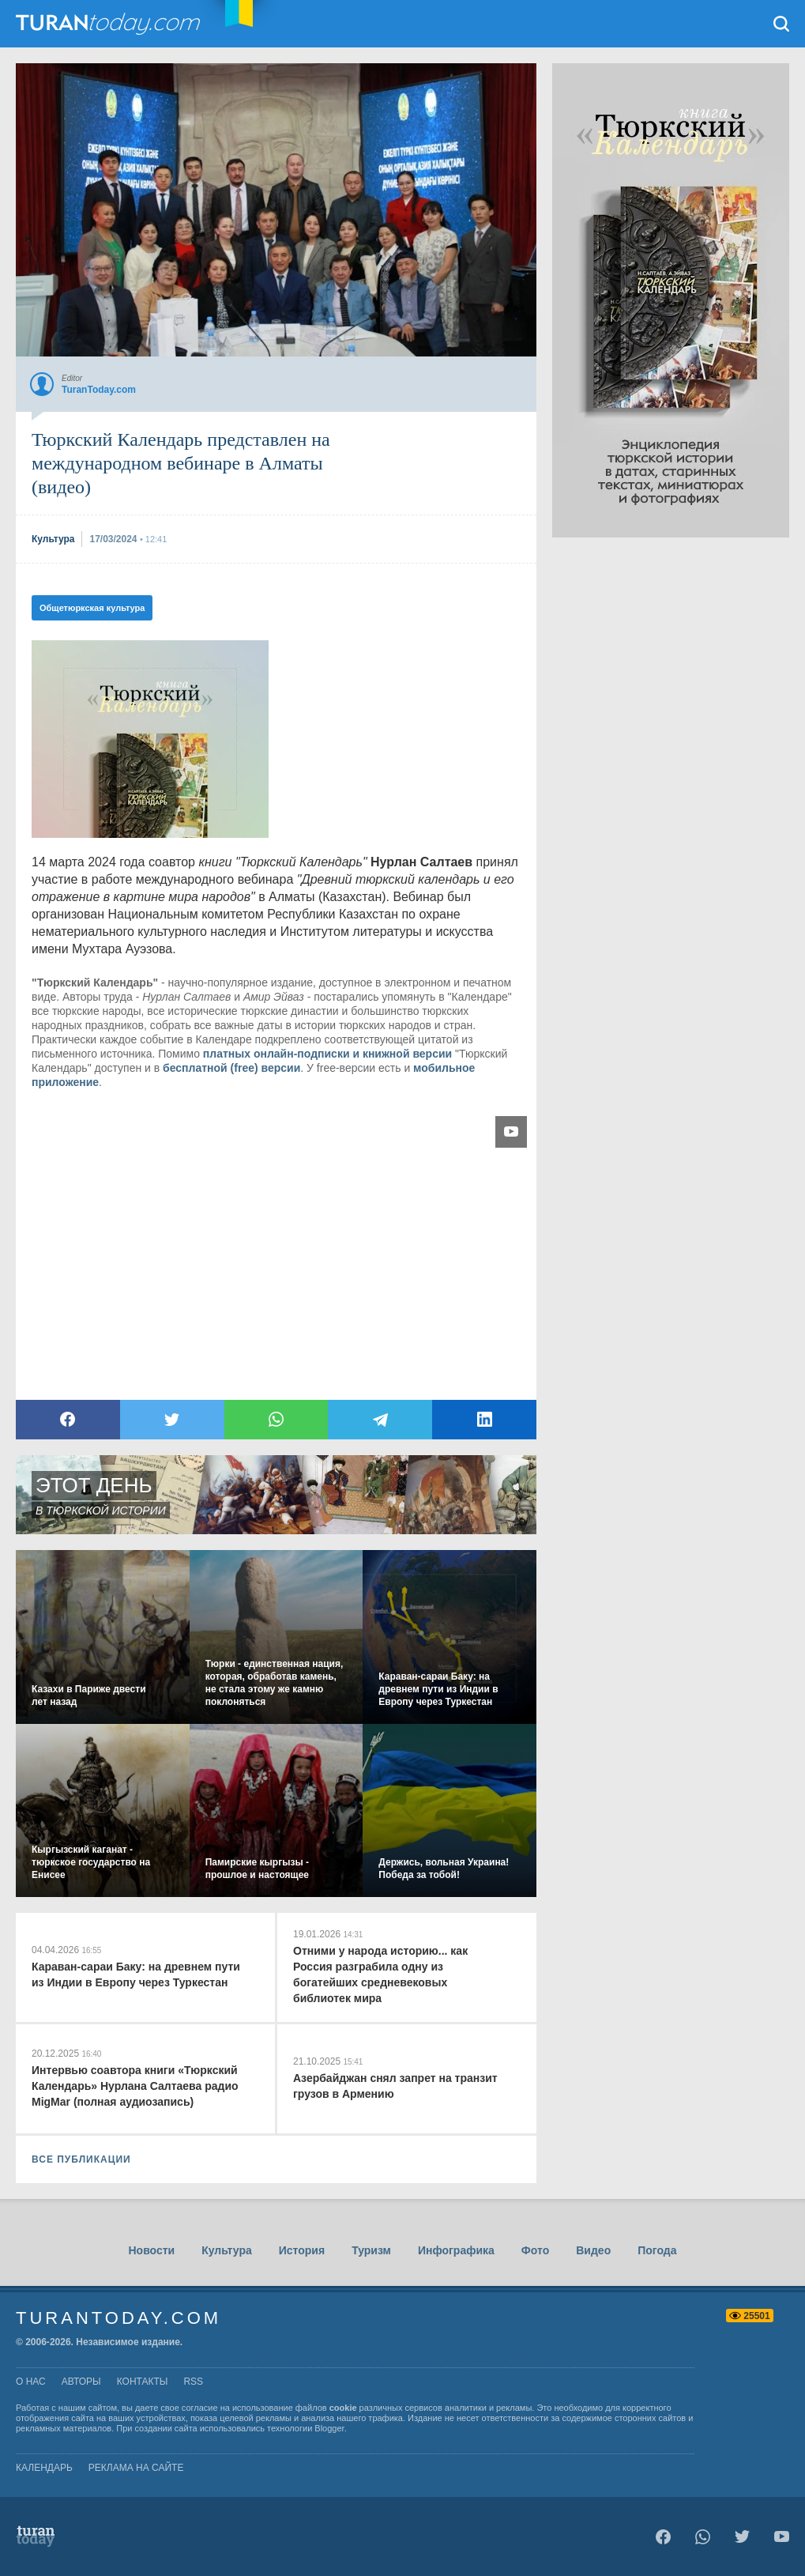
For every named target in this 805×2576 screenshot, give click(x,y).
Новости (151, 2250)
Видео (593, 2250)
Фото (535, 2250)
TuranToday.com (110, 24)
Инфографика (456, 2250)
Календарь (44, 2467)
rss (193, 2381)
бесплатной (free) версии (231, 1068)
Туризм (371, 2250)
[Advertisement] (670, 774)
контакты (142, 2381)
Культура (226, 2250)
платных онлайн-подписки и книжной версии (327, 1053)
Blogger (329, 2428)
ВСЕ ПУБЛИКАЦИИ (81, 2159)
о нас (31, 2381)
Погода (657, 2250)
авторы (81, 2381)
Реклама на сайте (136, 2467)
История (302, 2250)
